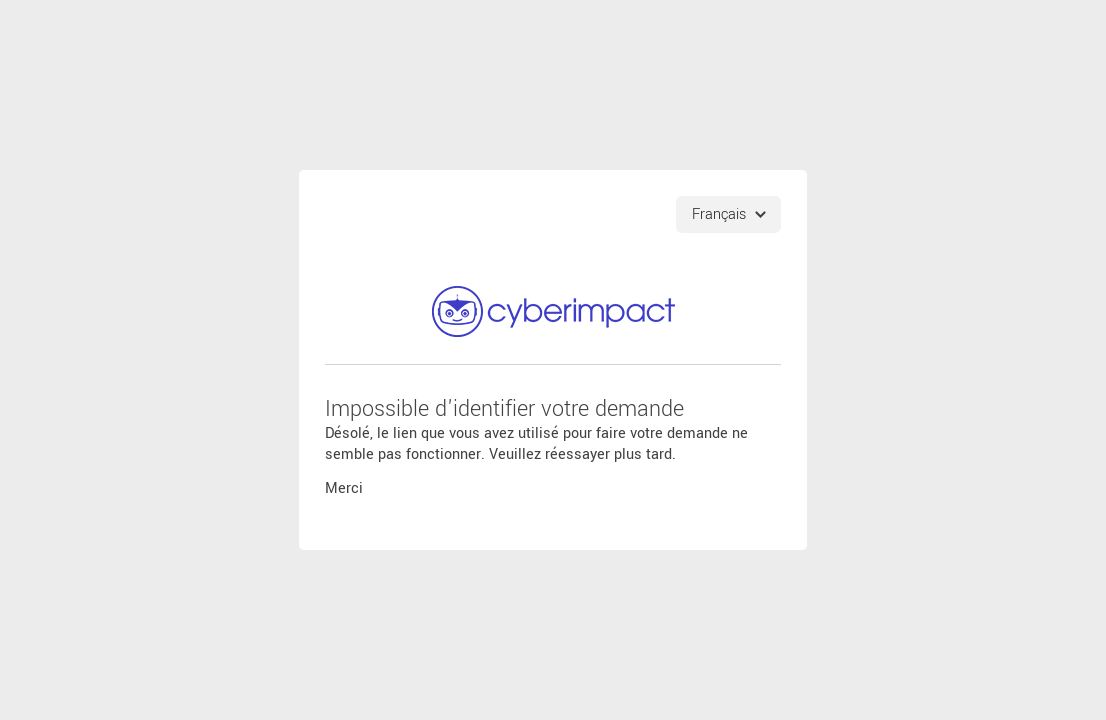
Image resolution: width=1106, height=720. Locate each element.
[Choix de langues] (728, 213)
